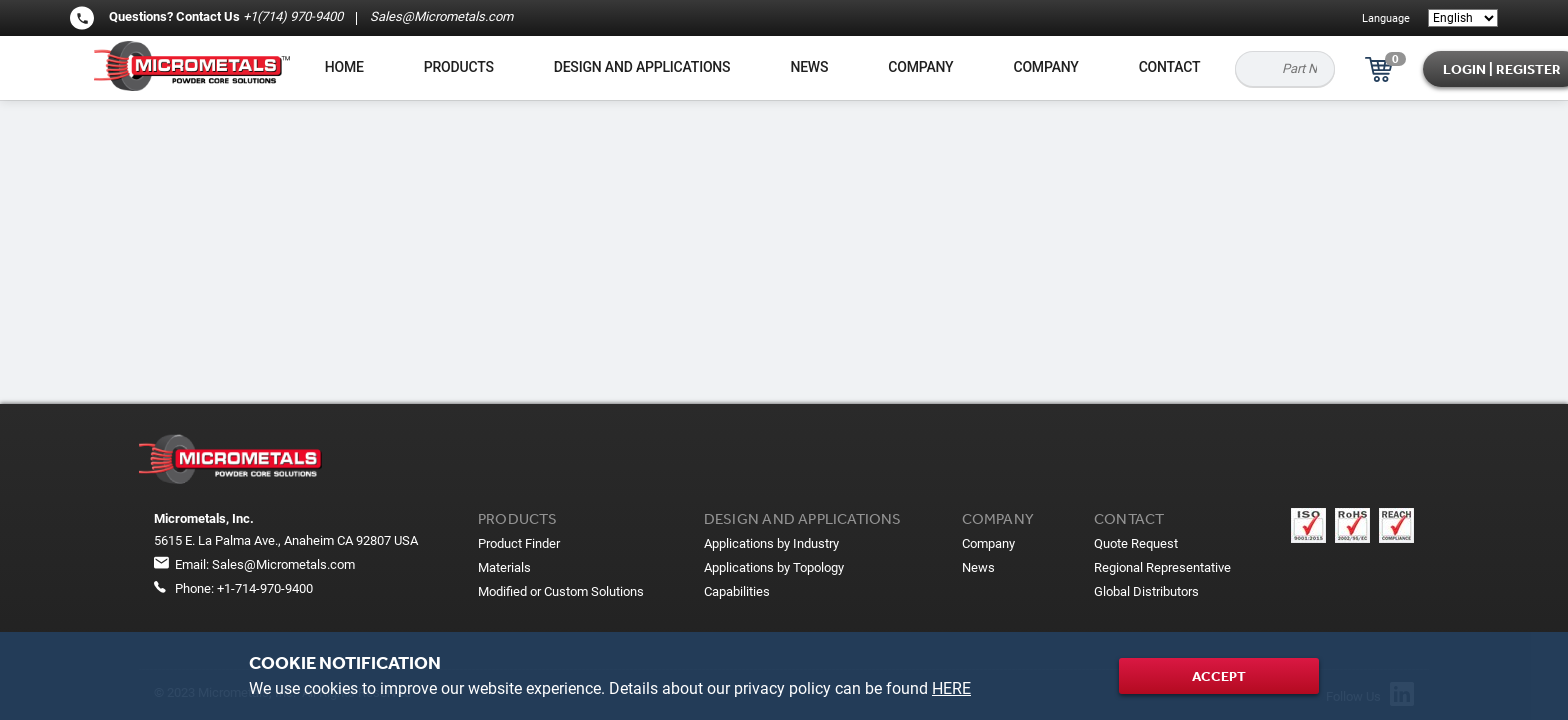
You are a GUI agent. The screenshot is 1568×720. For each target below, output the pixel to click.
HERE (951, 688)
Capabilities (737, 591)
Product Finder (519, 543)
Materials (504, 567)
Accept (1219, 676)
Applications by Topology (774, 567)
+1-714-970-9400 (265, 588)
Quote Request (1136, 543)
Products (459, 67)
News (809, 67)
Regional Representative (1162, 567)
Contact (1170, 67)
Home (344, 67)
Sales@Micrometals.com (440, 16)
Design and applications (642, 67)
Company (920, 67)
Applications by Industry (771, 543)
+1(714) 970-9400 (293, 16)
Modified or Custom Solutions (561, 591)
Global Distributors (1146, 591)
